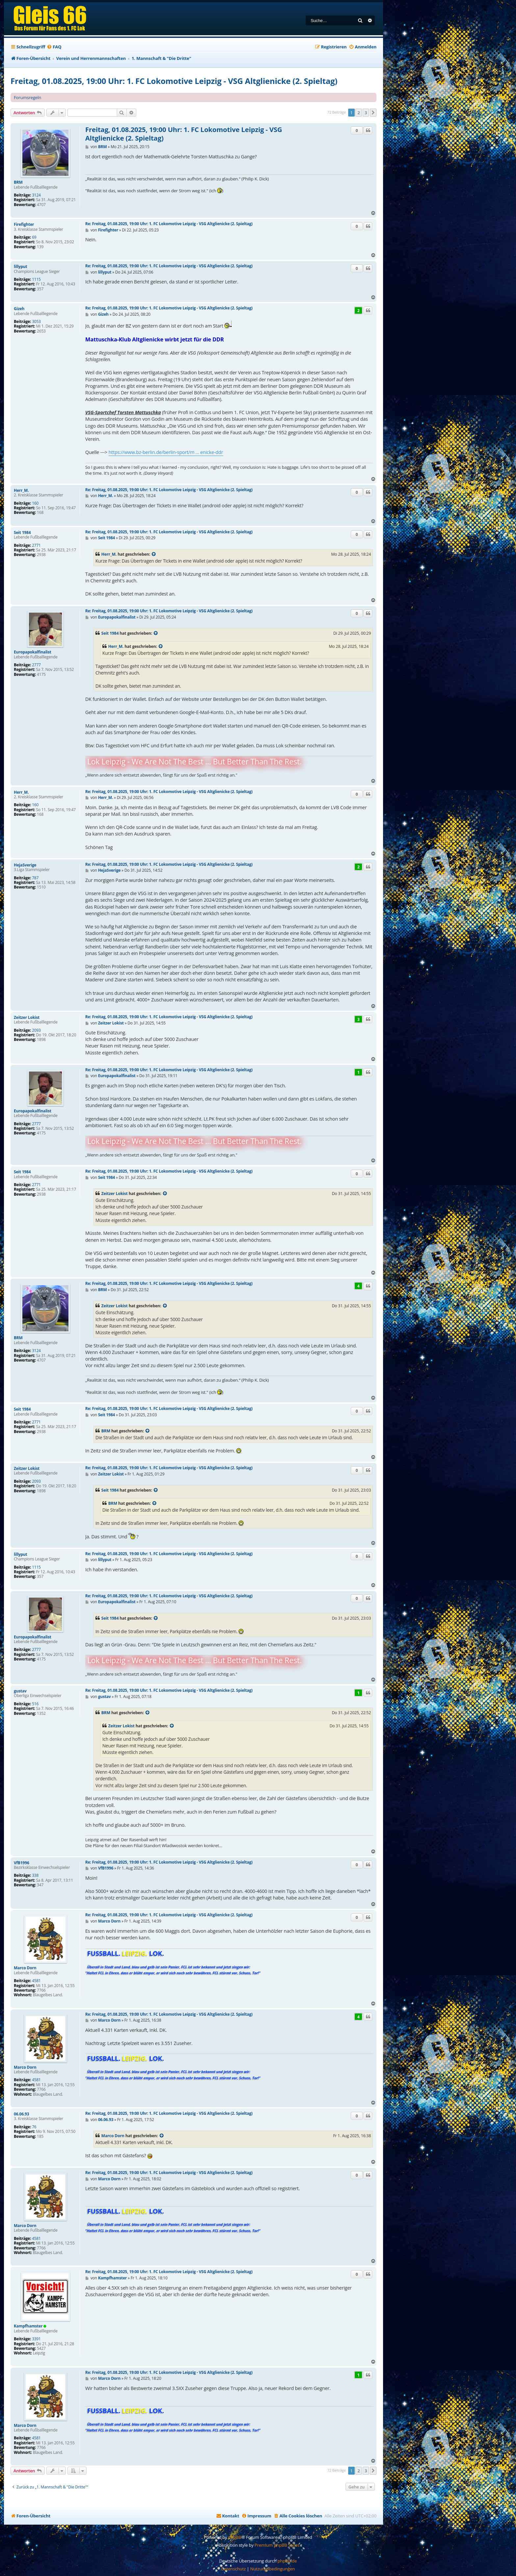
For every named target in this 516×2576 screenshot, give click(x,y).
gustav (20, 1691)
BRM (18, 182)
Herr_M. (21, 490)
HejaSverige (25, 865)
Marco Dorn (25, 1968)
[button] (373, 113)
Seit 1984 (22, 532)
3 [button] (366, 113)
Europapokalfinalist (32, 652)
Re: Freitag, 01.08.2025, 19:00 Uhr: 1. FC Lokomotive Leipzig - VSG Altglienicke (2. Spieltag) (169, 223)
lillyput (20, 266)
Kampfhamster (28, 2326)
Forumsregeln (27, 97)
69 (34, 237)
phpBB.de (287, 2561)
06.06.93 (21, 2114)
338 (35, 1875)
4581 (36, 1980)
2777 (36, 665)
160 (35, 503)
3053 (36, 321)
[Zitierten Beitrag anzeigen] (154, 554)
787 (35, 878)
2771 (36, 545)
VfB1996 (21, 1863)
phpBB (234, 2537)
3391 (36, 2339)
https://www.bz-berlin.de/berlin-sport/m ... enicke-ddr (166, 452)
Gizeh (19, 308)
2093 (36, 1030)
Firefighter (24, 224)
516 (35, 1704)
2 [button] (358, 113)
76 (34, 2127)
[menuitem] (54, 47)
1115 (36, 279)
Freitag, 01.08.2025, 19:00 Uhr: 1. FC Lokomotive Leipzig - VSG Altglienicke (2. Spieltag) (174, 80)
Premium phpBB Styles (277, 2545)
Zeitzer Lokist (26, 1017)
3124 (36, 195)
